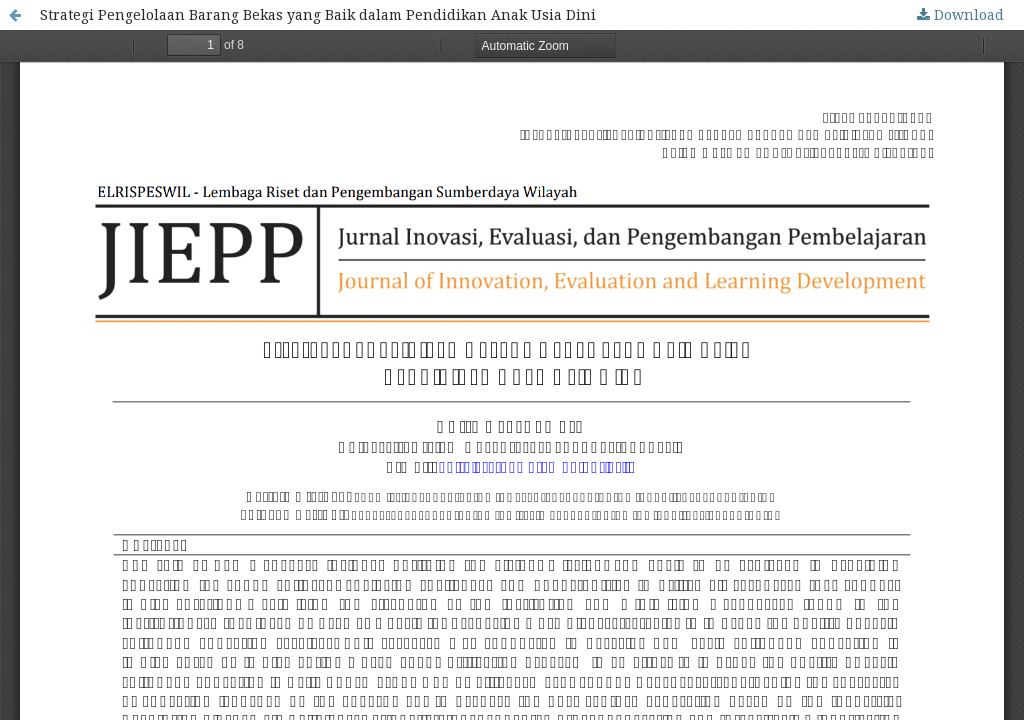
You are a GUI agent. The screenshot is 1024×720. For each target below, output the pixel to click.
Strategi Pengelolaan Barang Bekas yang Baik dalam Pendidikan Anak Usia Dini (318, 14)
